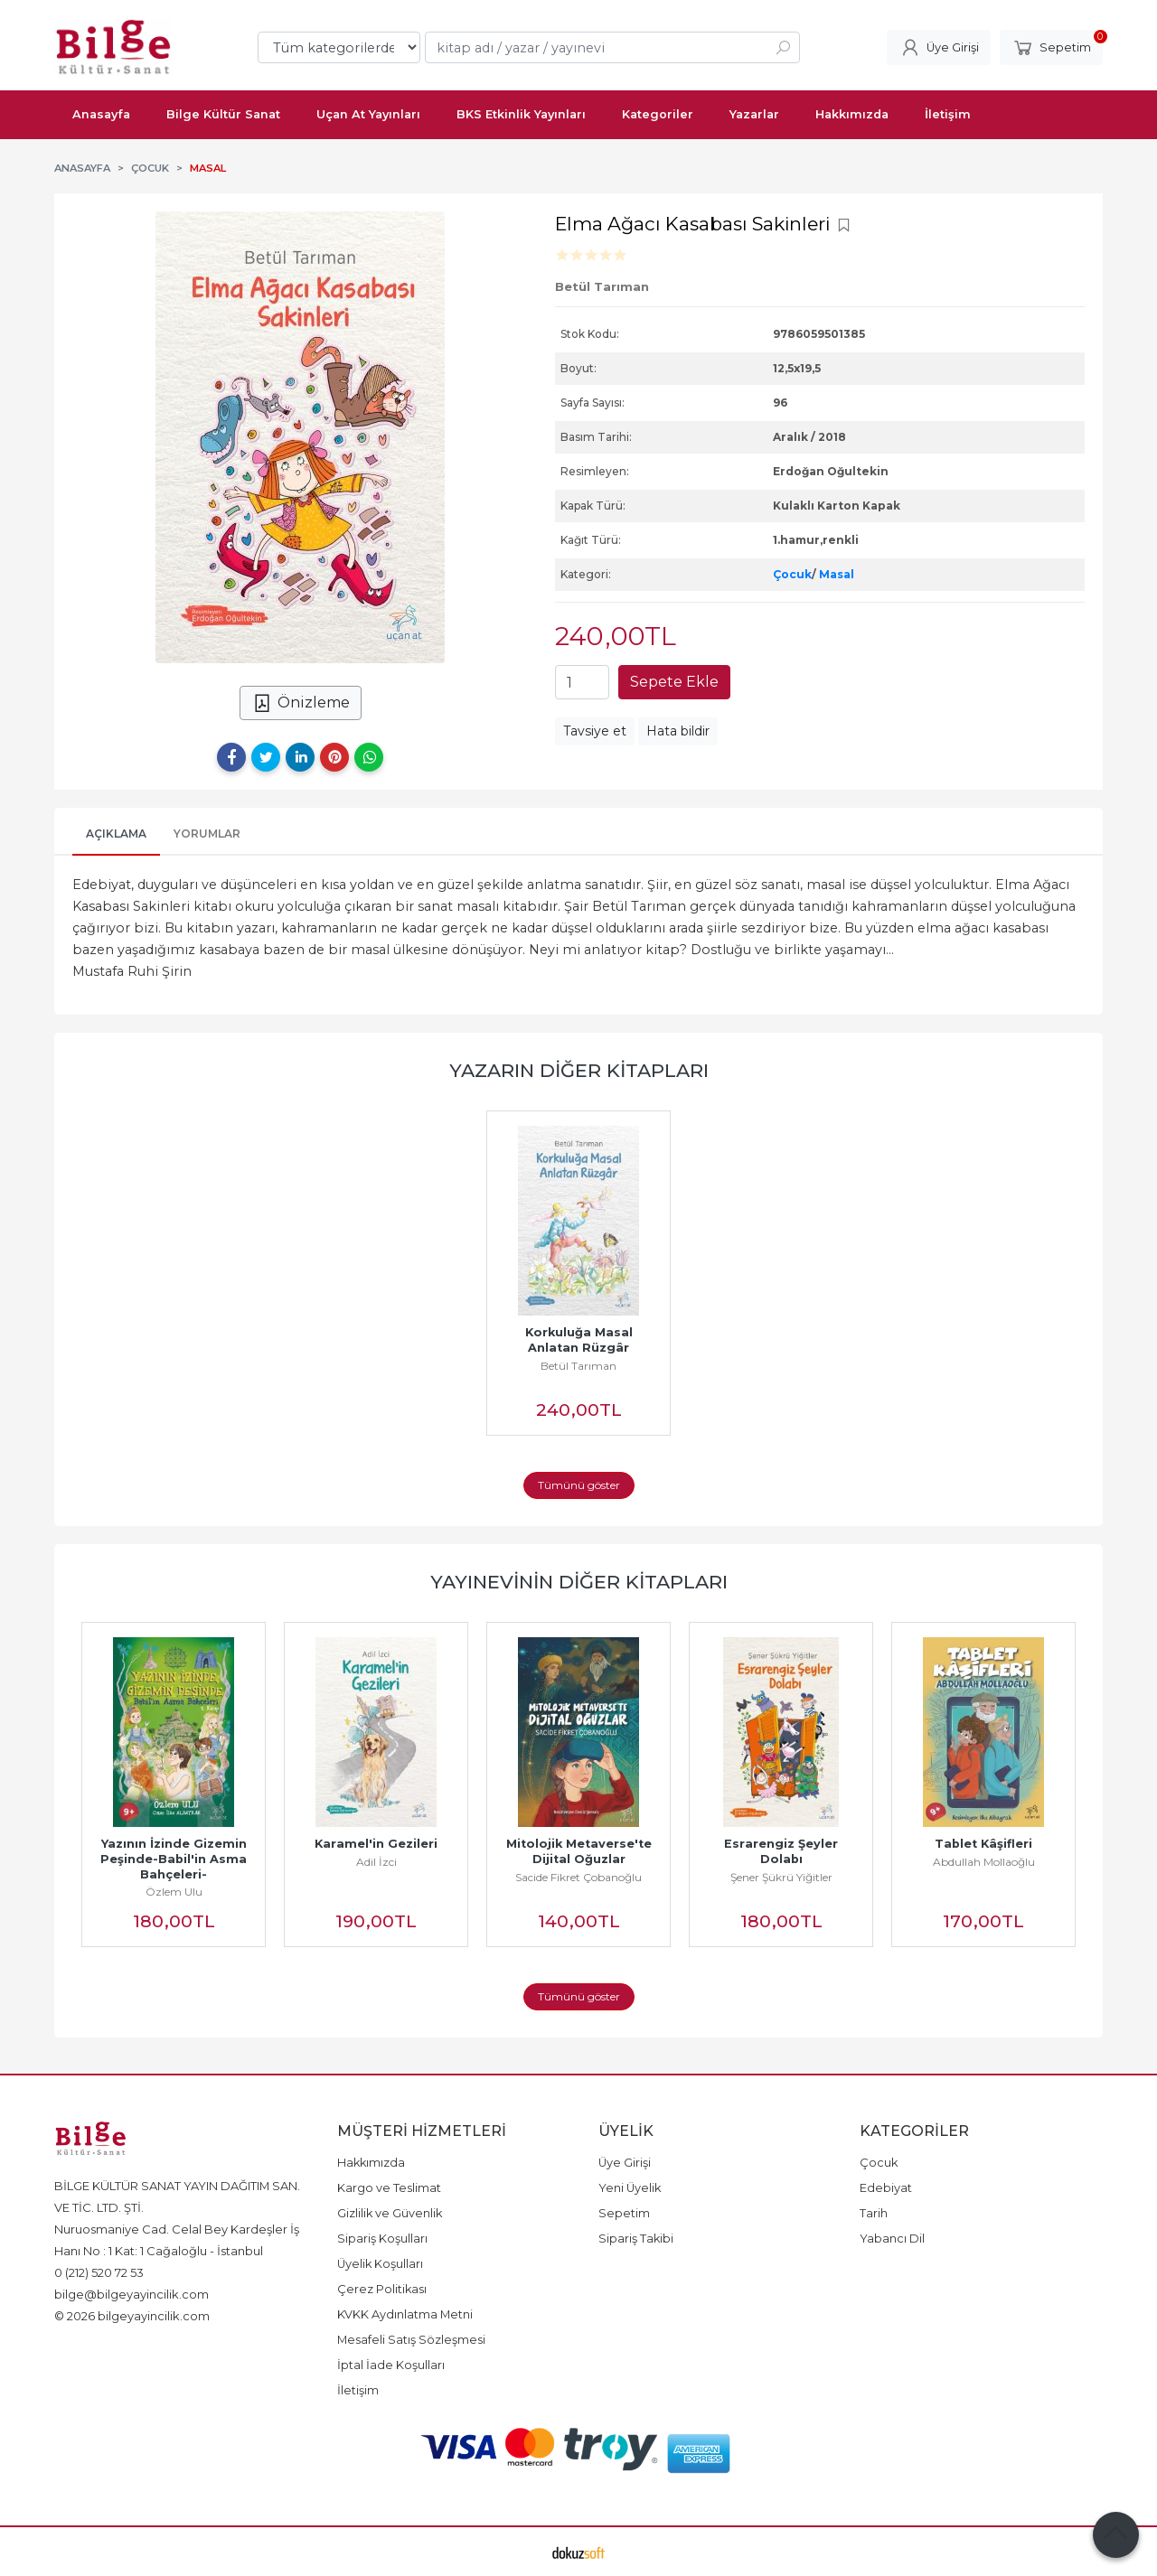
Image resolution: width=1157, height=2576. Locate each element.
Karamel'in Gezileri (376, 1843)
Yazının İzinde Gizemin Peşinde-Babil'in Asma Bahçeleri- (175, 1859)
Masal (836, 574)
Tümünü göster (579, 1485)
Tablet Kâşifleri (983, 1843)
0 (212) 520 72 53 (99, 2272)
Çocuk (792, 574)
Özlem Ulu (174, 1891)
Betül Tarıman (578, 1365)
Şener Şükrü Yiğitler (781, 1877)
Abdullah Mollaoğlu (984, 1862)
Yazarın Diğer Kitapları (579, 1070)
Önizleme (300, 703)
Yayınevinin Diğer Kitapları (579, 1581)
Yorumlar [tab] (207, 833)
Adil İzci (376, 1862)
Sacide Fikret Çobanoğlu (578, 1877)
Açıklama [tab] (116, 833)
